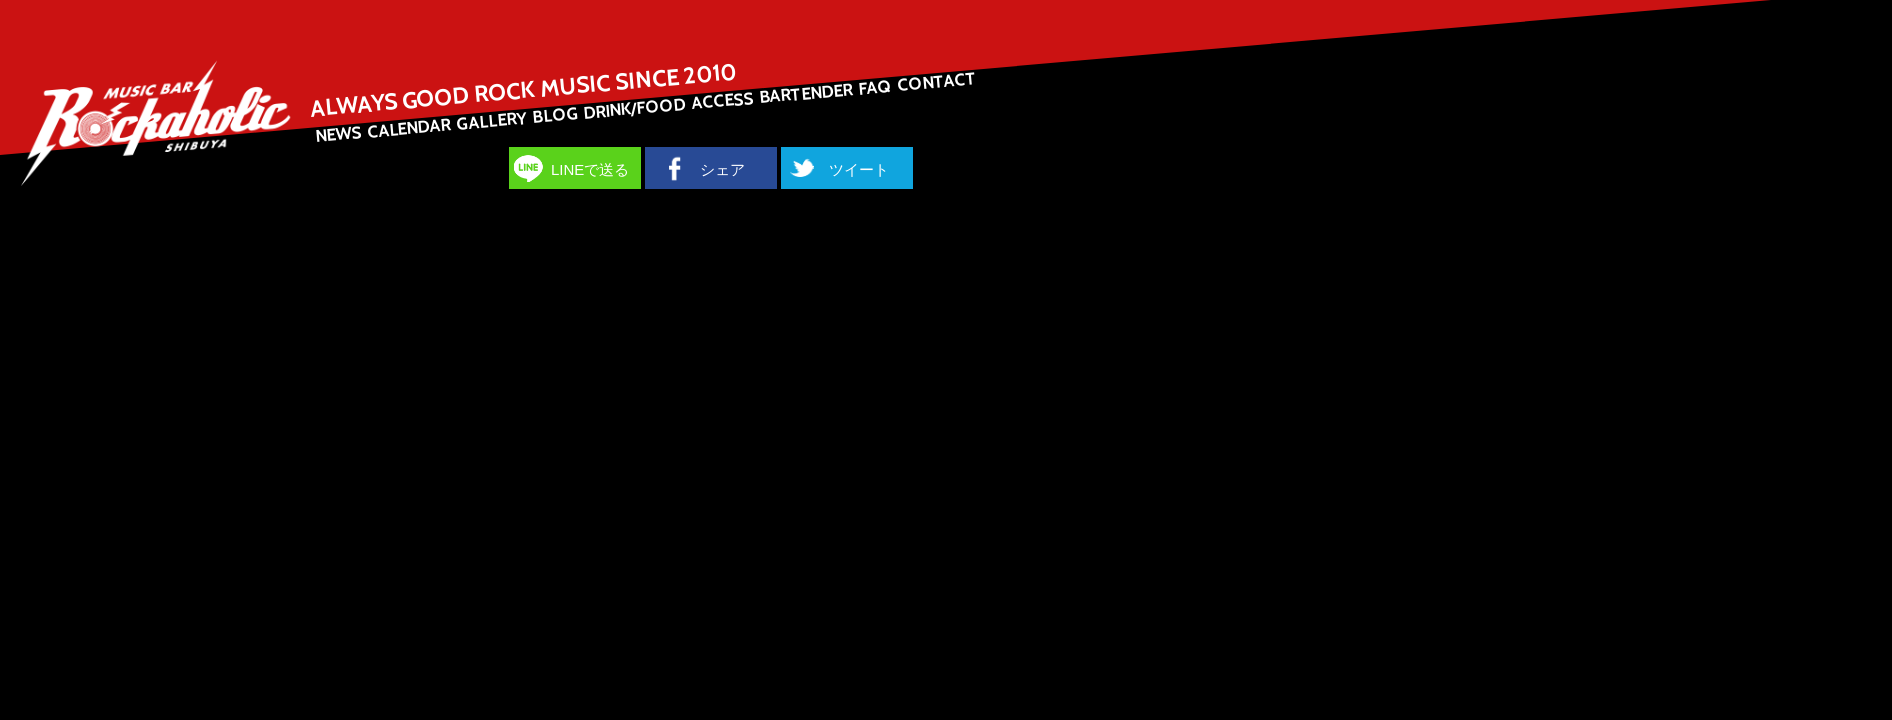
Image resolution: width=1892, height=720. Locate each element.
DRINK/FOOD (634, 108)
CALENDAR (408, 127)
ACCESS (723, 100)
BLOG (555, 115)
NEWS (338, 134)
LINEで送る (590, 169)
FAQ (875, 87)
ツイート (859, 169)
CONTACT (936, 81)
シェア (722, 169)
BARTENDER (805, 93)
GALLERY (491, 121)
